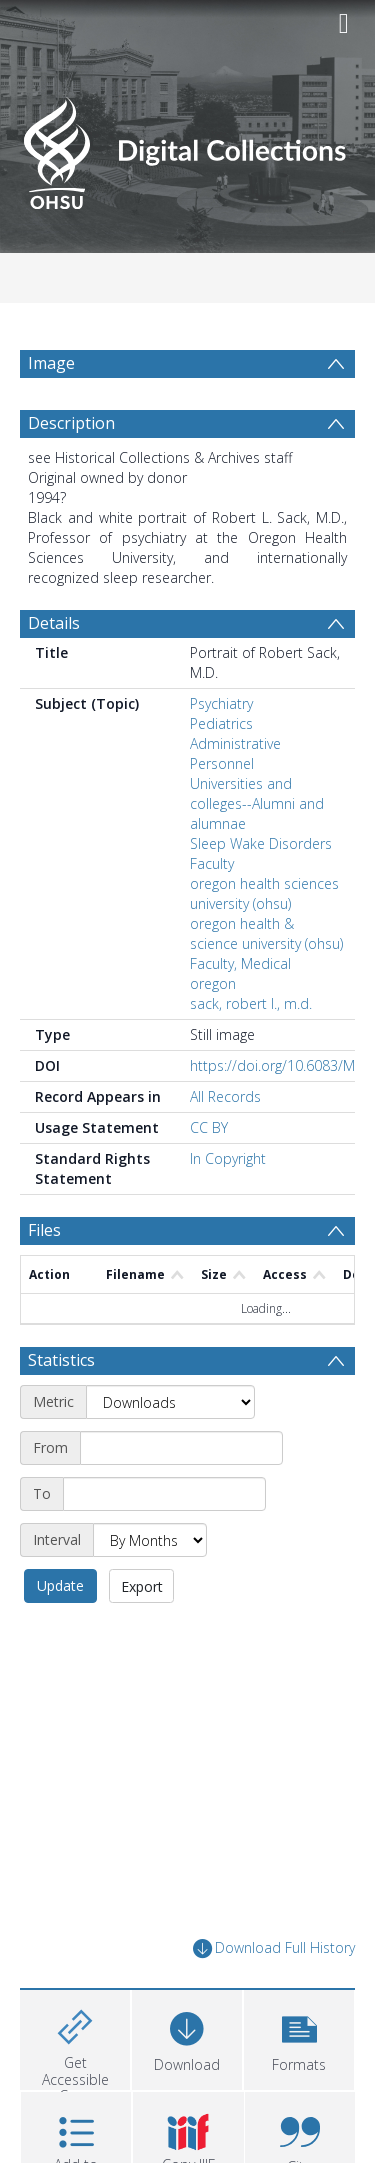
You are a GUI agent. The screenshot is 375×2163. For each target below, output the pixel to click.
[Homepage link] (188, 147)
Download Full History (274, 1948)
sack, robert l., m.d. (251, 1003)
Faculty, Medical (240, 963)
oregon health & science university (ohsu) (266, 933)
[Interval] (150, 1540)
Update (60, 1585)
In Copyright (228, 1158)
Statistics (61, 1360)
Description (71, 423)
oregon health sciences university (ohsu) (264, 893)
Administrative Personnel (235, 753)
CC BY (209, 1127)
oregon (213, 983)
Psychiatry (221, 703)
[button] (299, 2037)
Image (51, 363)
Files (44, 1230)
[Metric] (170, 1402)
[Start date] (181, 1448)
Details (54, 623)
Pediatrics (221, 723)
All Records (225, 1096)
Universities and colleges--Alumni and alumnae (257, 803)
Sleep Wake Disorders (261, 843)
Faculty (212, 863)
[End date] (164, 1494)
